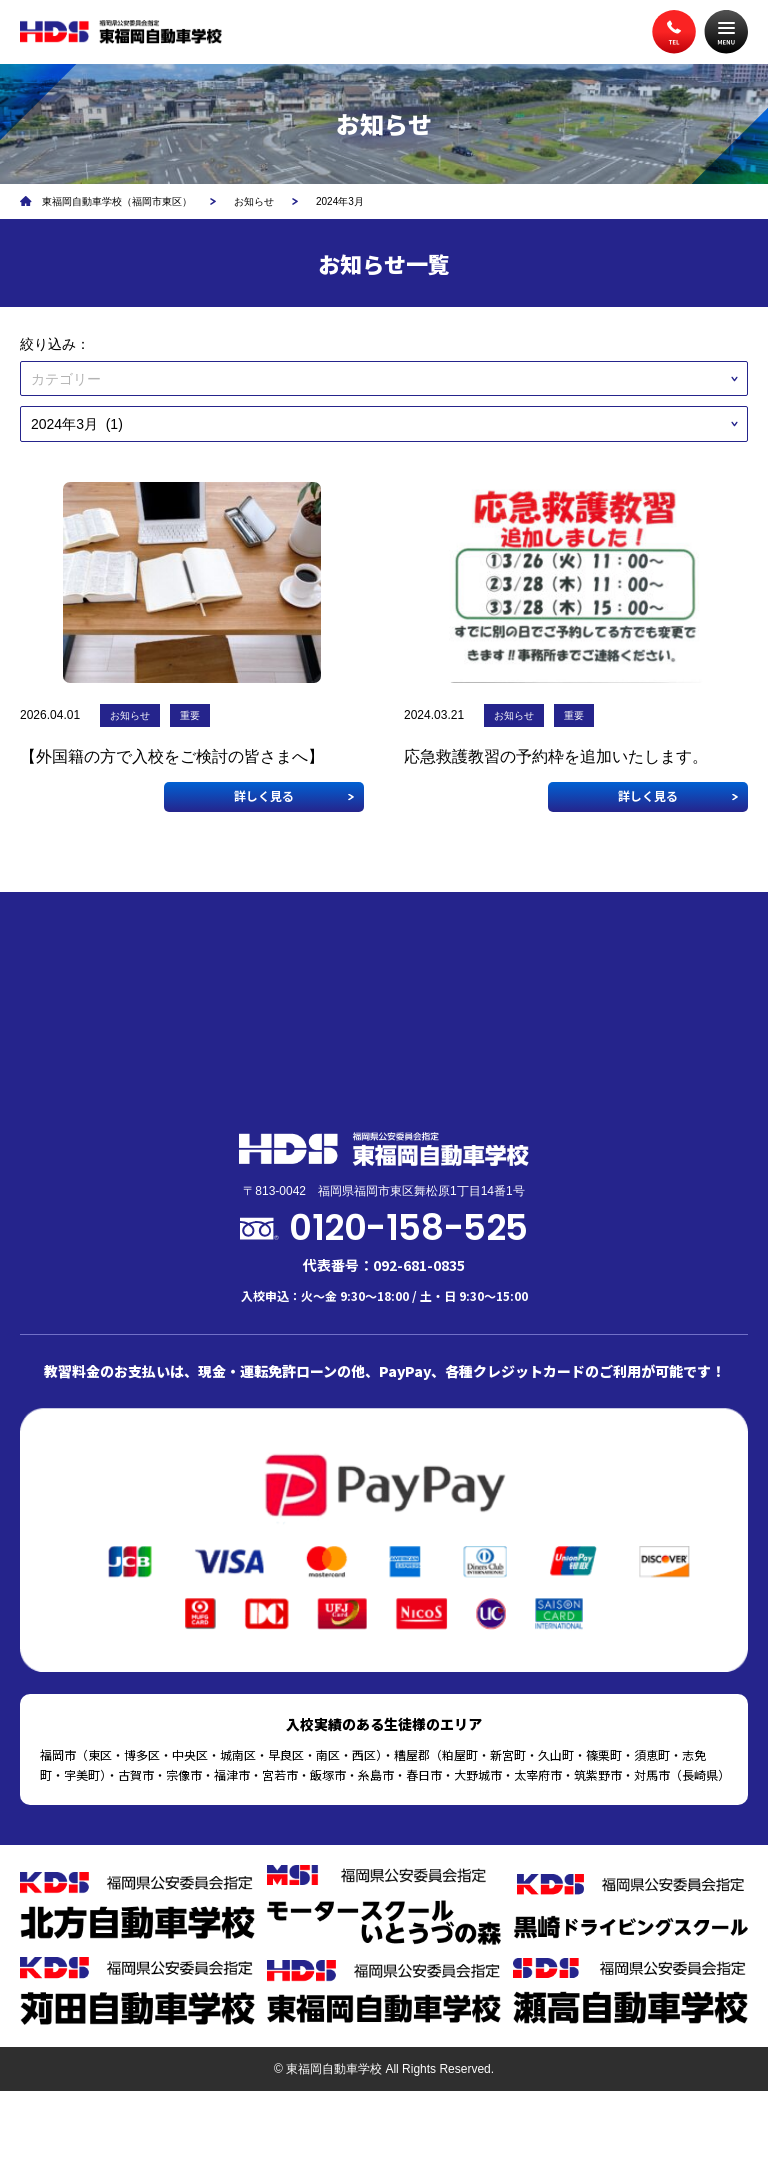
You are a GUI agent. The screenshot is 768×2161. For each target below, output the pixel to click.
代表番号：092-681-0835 (384, 1265)
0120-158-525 (408, 1227)
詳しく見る (264, 795)
